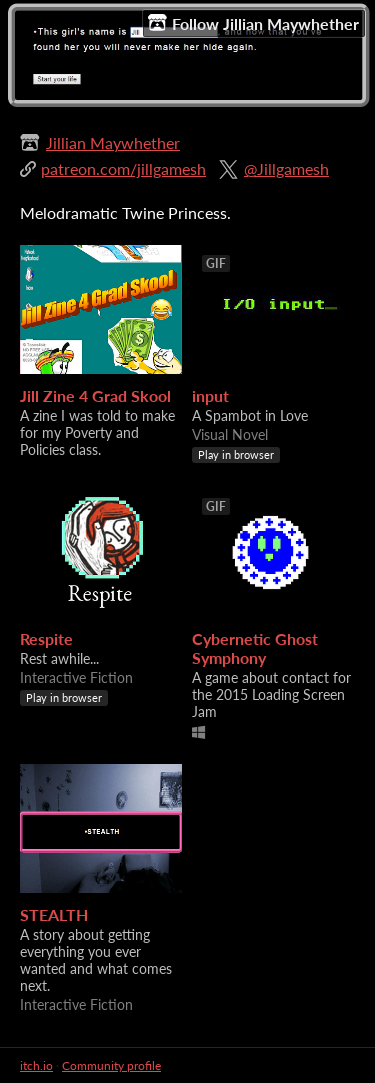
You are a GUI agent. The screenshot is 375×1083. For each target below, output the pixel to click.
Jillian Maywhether (113, 142)
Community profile (111, 1065)
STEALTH (54, 914)
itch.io (36, 1065)
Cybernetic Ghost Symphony (255, 648)
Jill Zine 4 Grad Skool (95, 395)
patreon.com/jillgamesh (123, 168)
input (210, 395)
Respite (46, 638)
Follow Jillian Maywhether (253, 23)
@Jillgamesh (286, 168)
